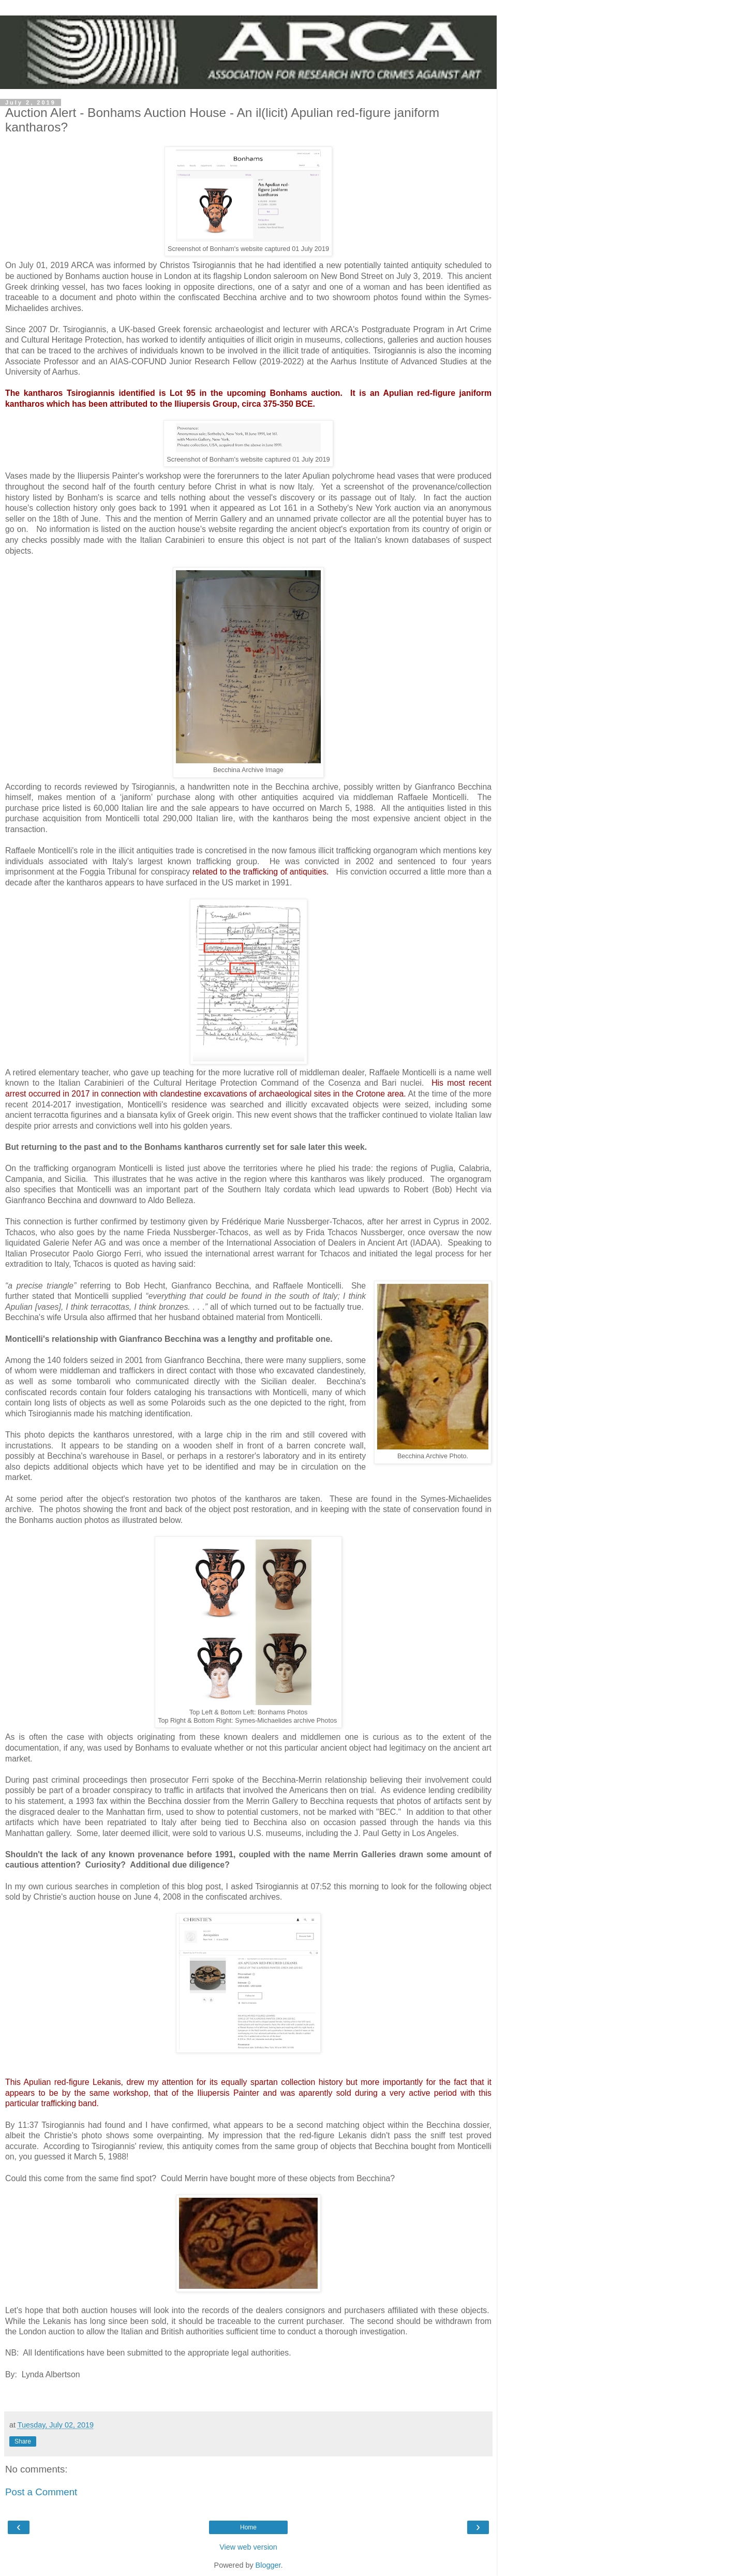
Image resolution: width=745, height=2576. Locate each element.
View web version (248, 2547)
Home (248, 2527)
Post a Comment (41, 2491)
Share (22, 2441)
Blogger (268, 2565)
